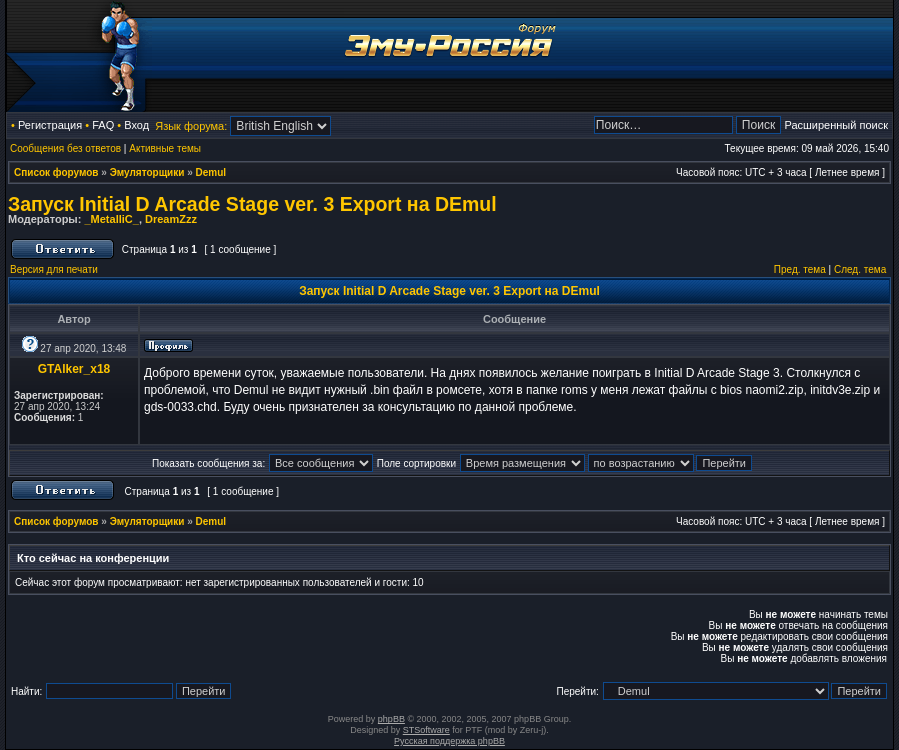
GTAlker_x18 (74, 369)
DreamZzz (171, 219)
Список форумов (56, 172)
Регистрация (50, 125)
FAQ (103, 125)
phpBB (391, 719)
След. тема (860, 269)
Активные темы (165, 148)
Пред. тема (800, 269)
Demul (211, 172)
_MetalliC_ (111, 219)
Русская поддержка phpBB (449, 741)
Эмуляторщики (147, 172)
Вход (136, 125)
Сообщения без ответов (65, 148)
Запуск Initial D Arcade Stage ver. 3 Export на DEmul (252, 204)
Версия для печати (54, 269)
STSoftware (426, 730)
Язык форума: (191, 126)
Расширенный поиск (836, 125)
